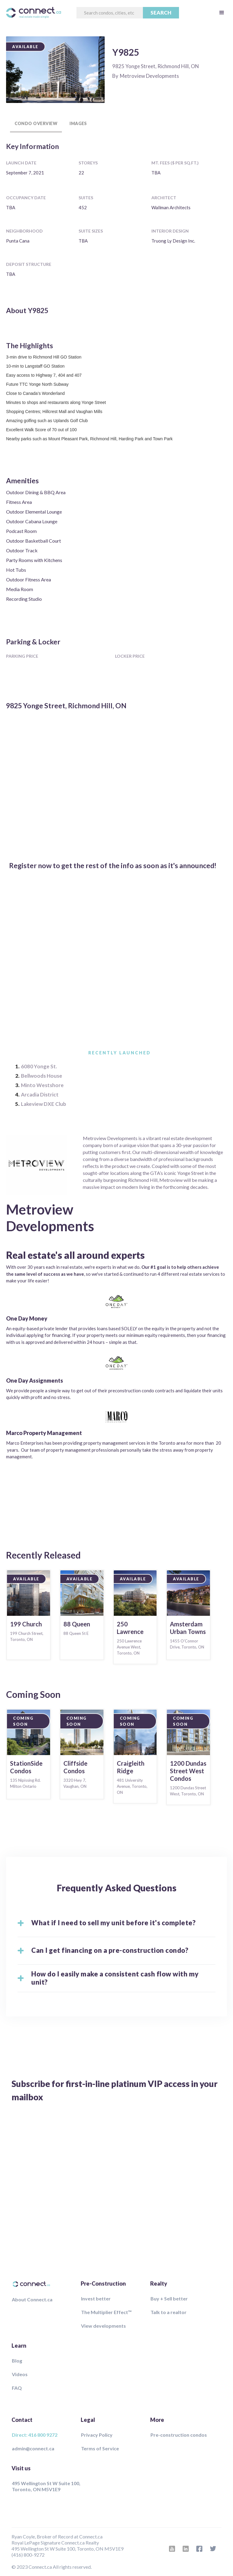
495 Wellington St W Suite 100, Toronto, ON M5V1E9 (46, 2486)
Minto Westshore (42, 1085)
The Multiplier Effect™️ (106, 2312)
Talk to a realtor (168, 2312)
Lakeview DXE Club (43, 1104)
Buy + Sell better (169, 2298)
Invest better (96, 2298)
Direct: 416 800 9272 (34, 2435)
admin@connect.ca (33, 2448)
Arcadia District (40, 1094)
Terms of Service (100, 2448)
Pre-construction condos (178, 2435)
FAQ (17, 2388)
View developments (103, 2326)
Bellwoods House (41, 1076)
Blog (17, 2360)
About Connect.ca (32, 2299)
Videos (20, 2374)
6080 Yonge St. (39, 1066)
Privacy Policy (97, 2435)
